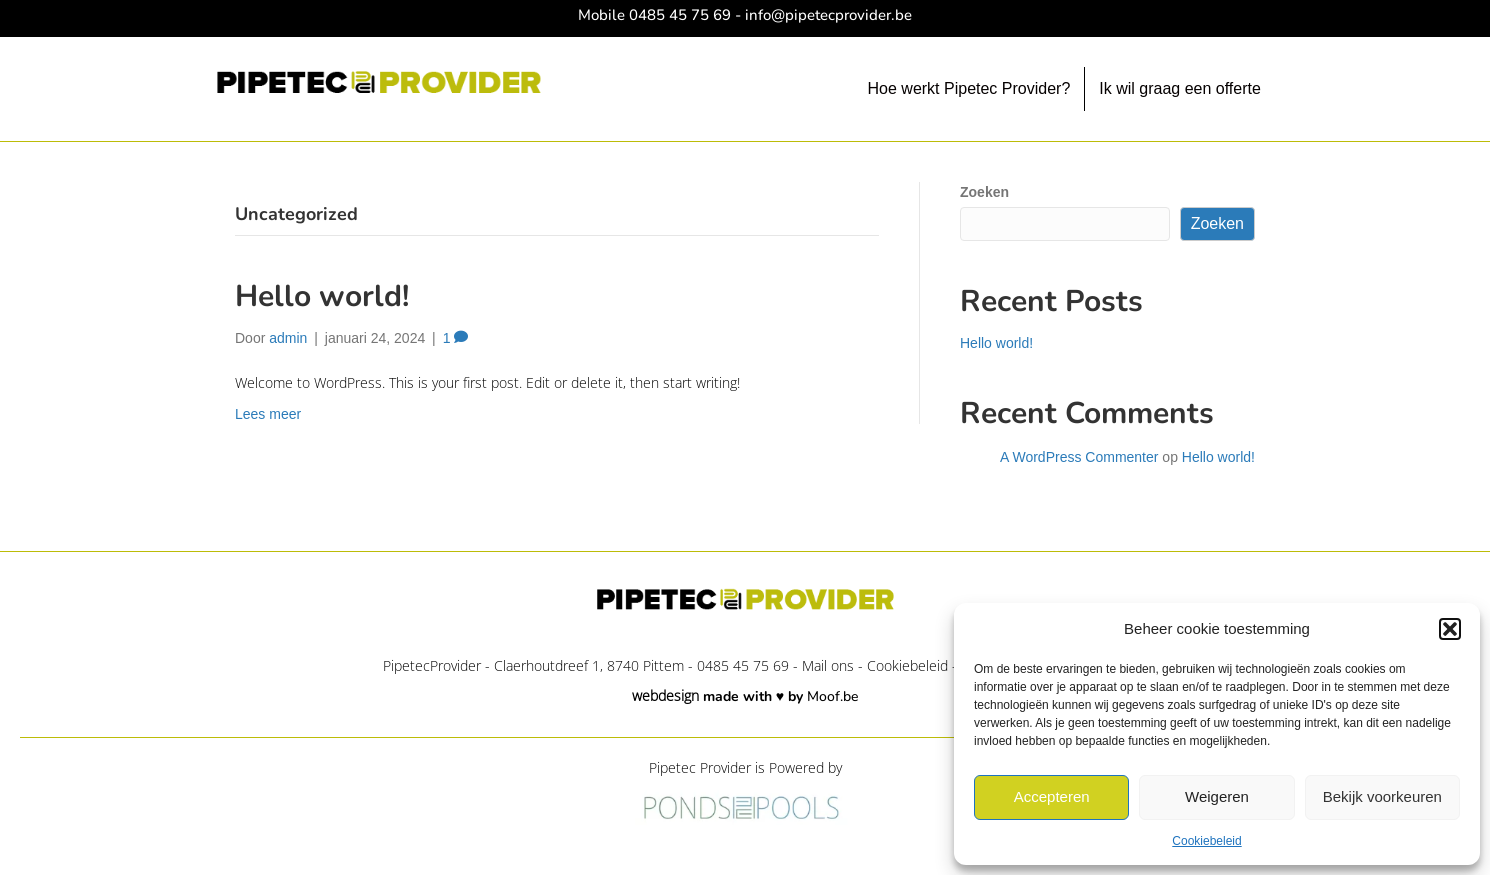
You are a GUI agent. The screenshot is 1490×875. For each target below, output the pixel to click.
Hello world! (322, 296)
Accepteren (1052, 796)
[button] (1450, 629)
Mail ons (828, 665)
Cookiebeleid (1206, 841)
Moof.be (832, 696)
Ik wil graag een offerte (1180, 88)
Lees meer (268, 414)
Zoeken (984, 192)
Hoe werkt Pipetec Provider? (969, 88)
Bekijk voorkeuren (1382, 796)
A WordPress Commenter (1079, 457)
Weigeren (1217, 796)
